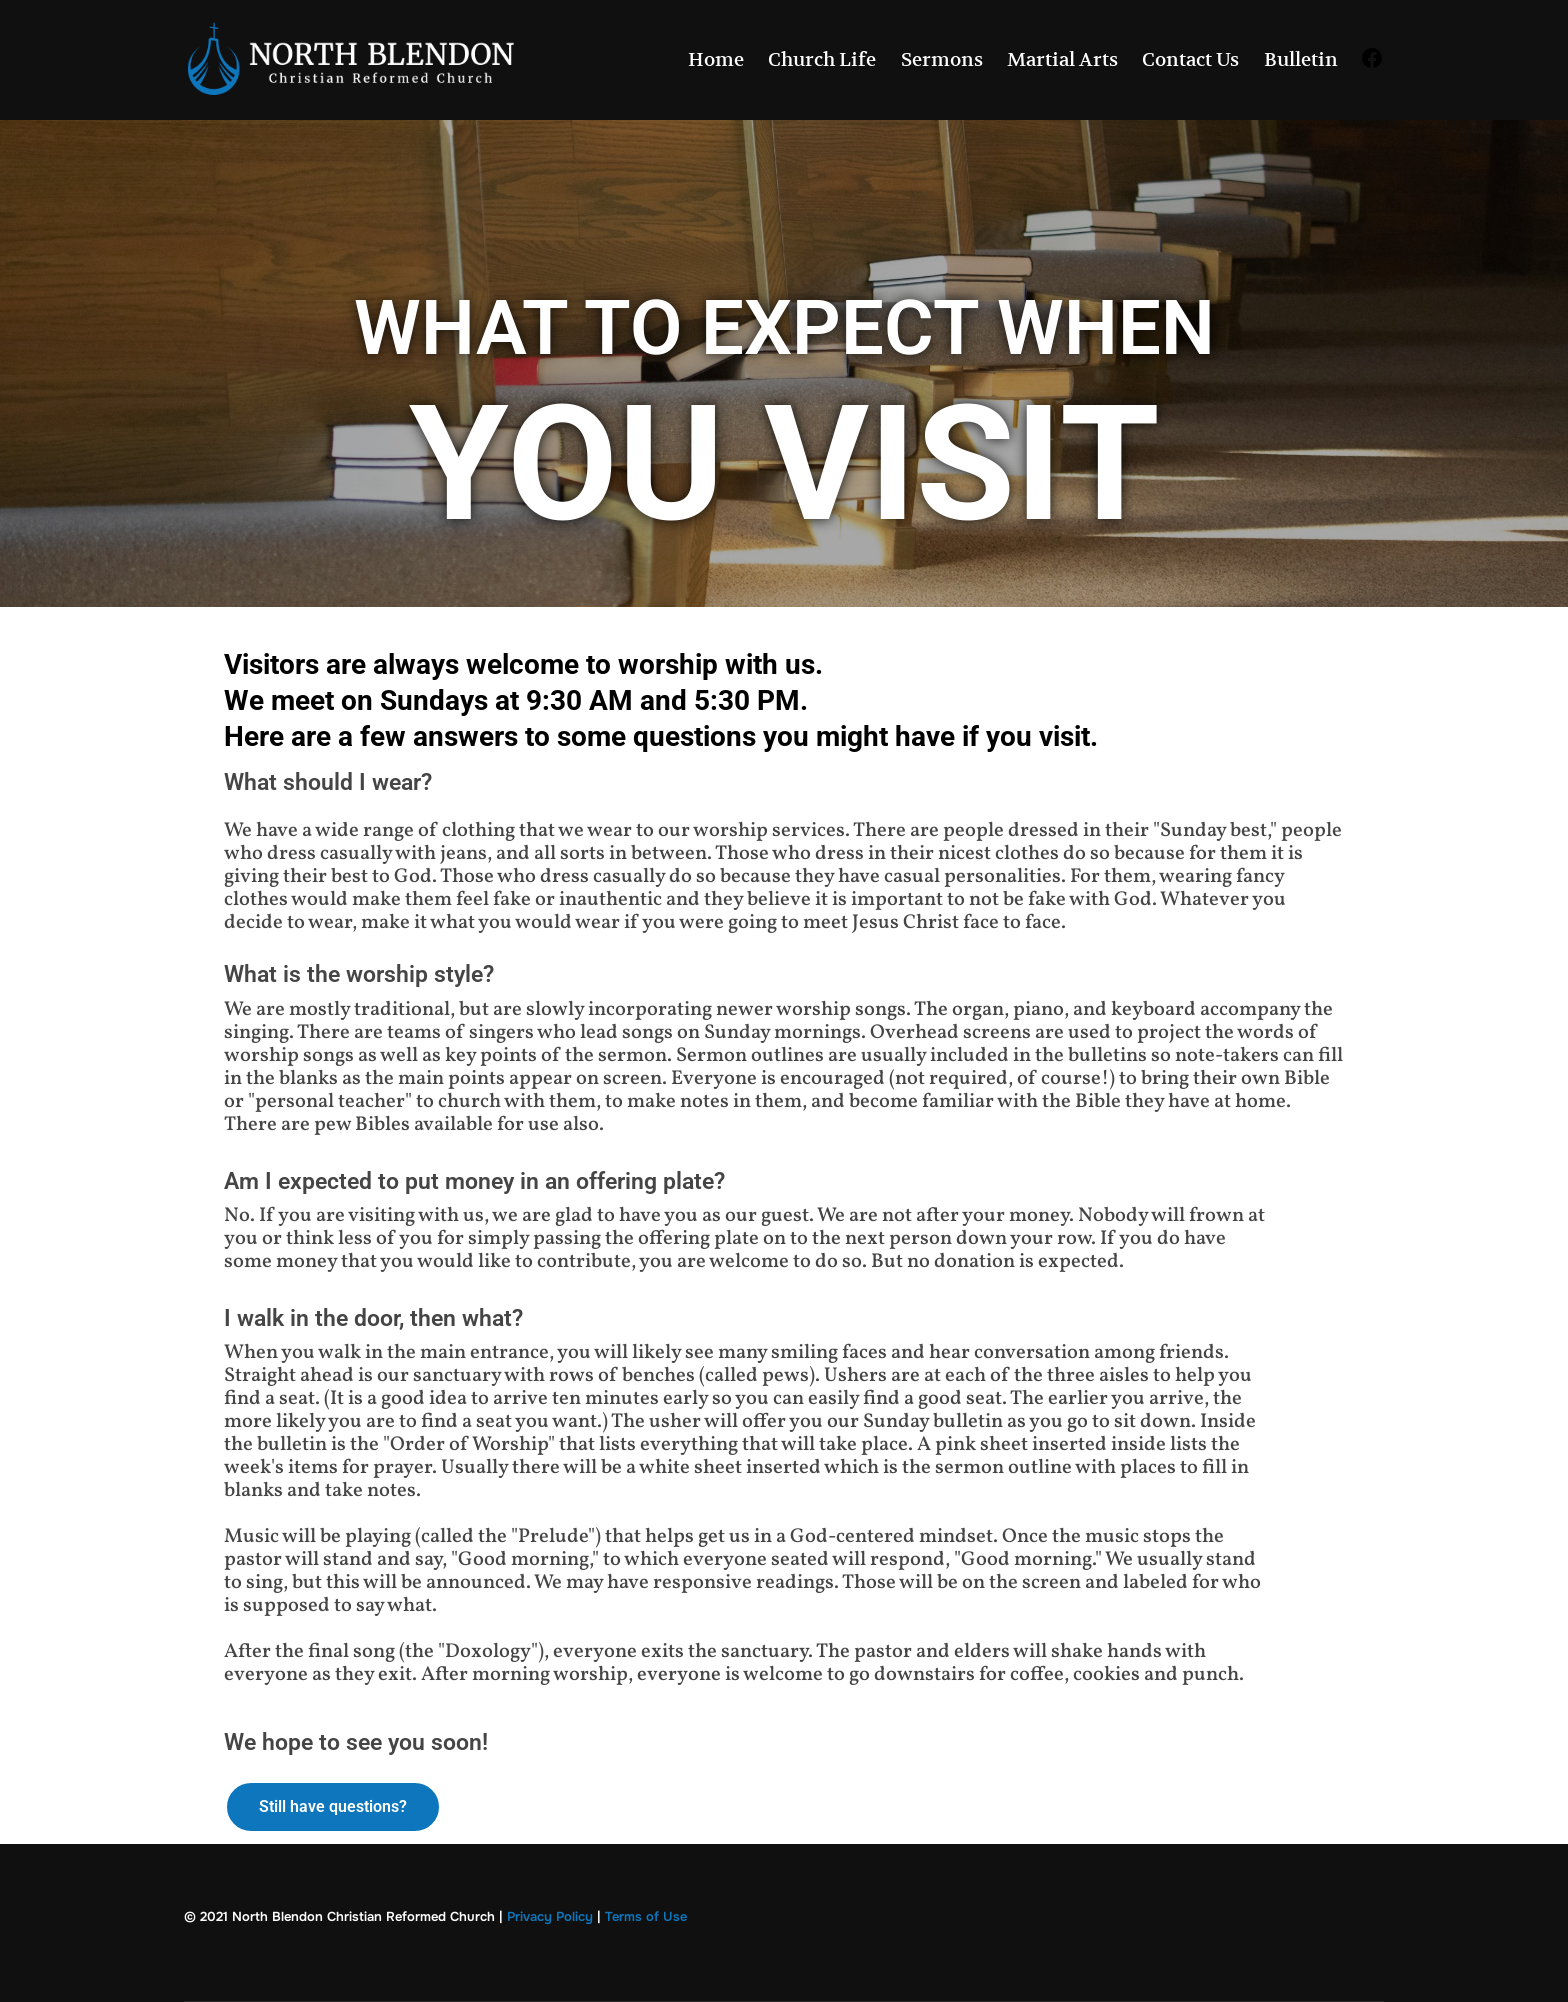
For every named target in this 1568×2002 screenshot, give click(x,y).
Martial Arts (1062, 59)
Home (716, 59)
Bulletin (1301, 59)
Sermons (942, 59)
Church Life (822, 59)
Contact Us (1190, 59)
